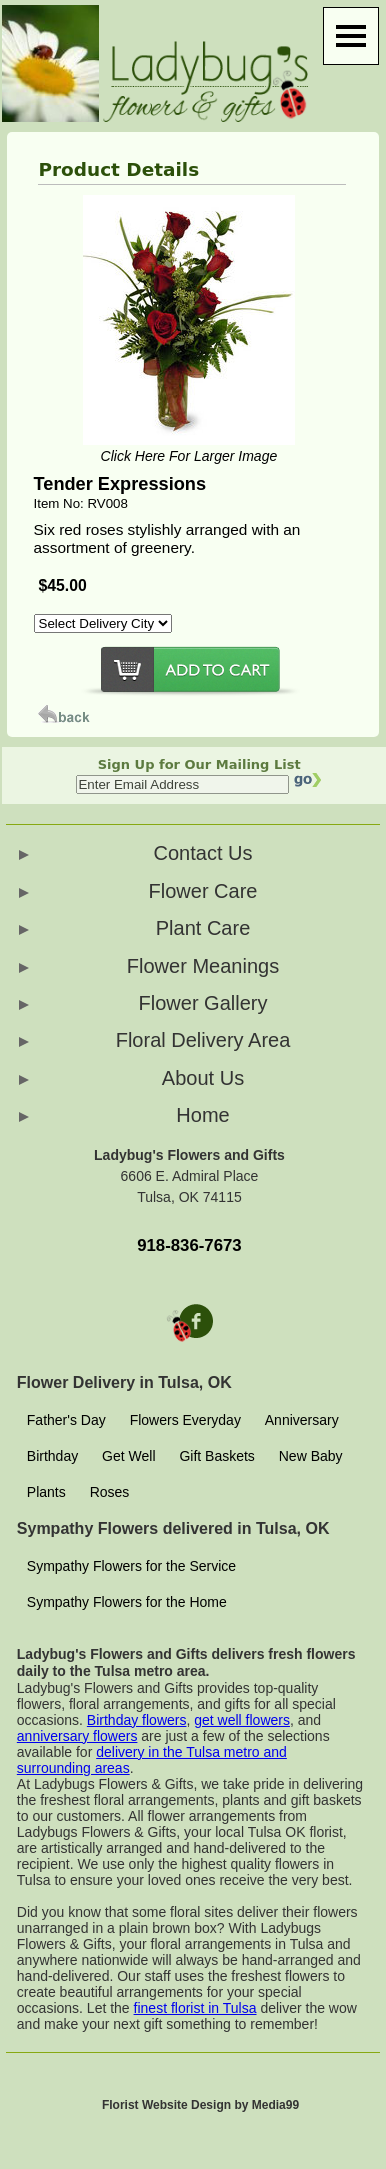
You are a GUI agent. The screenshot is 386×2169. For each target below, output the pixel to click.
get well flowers (242, 1720)
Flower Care (202, 891)
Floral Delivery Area (203, 1040)
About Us (203, 1078)
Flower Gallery (202, 1003)
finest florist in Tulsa (195, 2008)
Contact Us (202, 853)
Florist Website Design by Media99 (200, 2105)
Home (202, 1115)
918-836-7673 (189, 1245)
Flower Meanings (203, 966)
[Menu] (351, 36)
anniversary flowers (77, 1736)
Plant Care (203, 928)
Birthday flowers (137, 1720)
